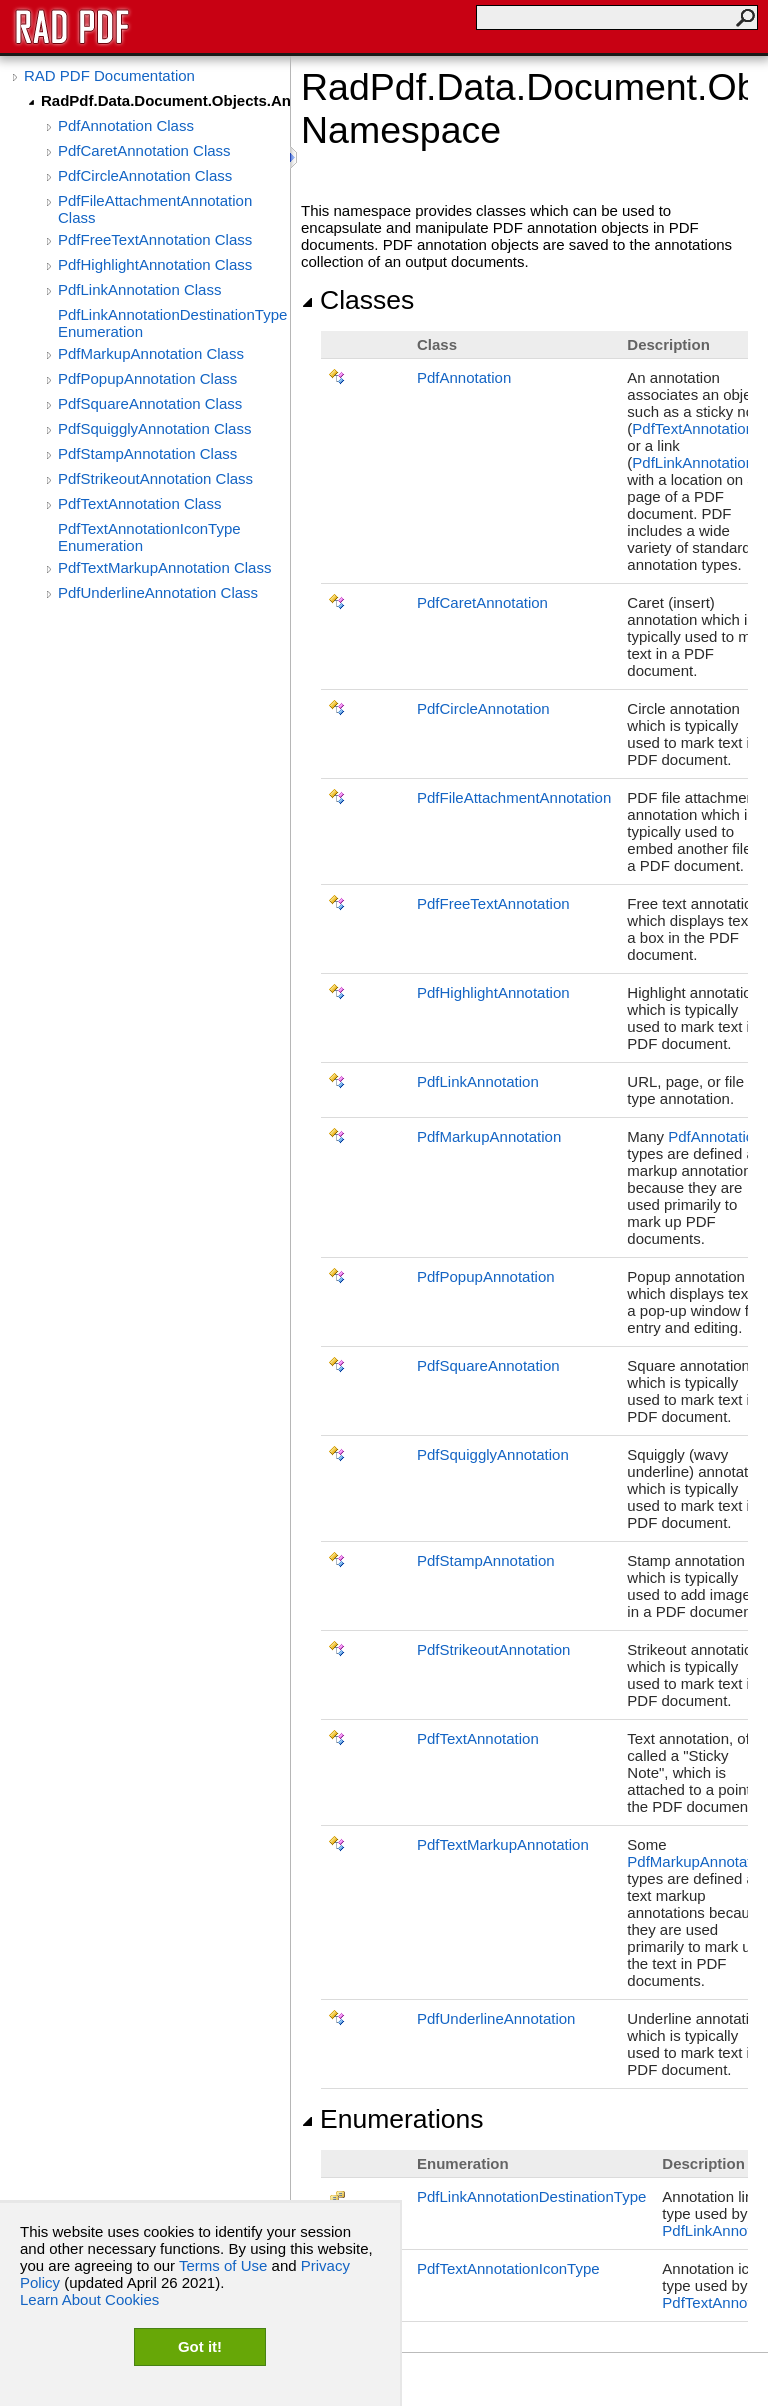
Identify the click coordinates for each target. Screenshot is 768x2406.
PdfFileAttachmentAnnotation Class (155, 209)
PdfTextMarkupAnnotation (503, 1844)
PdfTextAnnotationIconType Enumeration (149, 537)
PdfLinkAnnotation (693, 462)
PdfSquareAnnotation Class (150, 403)
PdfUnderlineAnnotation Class (158, 592)
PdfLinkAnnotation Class (139, 289)
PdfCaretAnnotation (482, 602)
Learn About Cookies (89, 2299)
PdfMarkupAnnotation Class (151, 353)
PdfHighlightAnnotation (493, 992)
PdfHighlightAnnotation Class (155, 264)
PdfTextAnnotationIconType (508, 2268)
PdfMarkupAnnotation (489, 1136)
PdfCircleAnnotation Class (145, 175)
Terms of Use (223, 2265)
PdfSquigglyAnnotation (493, 1454)
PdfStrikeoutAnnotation (493, 1649)
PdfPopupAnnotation (486, 1276)
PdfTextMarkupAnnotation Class (164, 567)
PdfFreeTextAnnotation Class (155, 239)
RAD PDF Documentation (109, 75)
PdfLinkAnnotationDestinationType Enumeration (172, 323)
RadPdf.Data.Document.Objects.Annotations (165, 100)
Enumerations (392, 2119)
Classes (357, 300)
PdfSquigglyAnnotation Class (154, 428)
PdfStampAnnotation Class (147, 453)
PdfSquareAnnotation (488, 1365)
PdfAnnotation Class (126, 125)
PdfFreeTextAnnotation (493, 903)
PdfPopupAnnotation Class (147, 378)
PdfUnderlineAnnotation (496, 2018)
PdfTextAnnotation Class (139, 503)
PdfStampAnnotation (486, 1560)
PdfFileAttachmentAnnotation (514, 797)
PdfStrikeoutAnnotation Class (155, 478)
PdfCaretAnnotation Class (144, 150)
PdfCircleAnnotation (483, 708)
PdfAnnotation (464, 377)
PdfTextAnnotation (693, 428)
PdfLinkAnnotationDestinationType (531, 2196)
